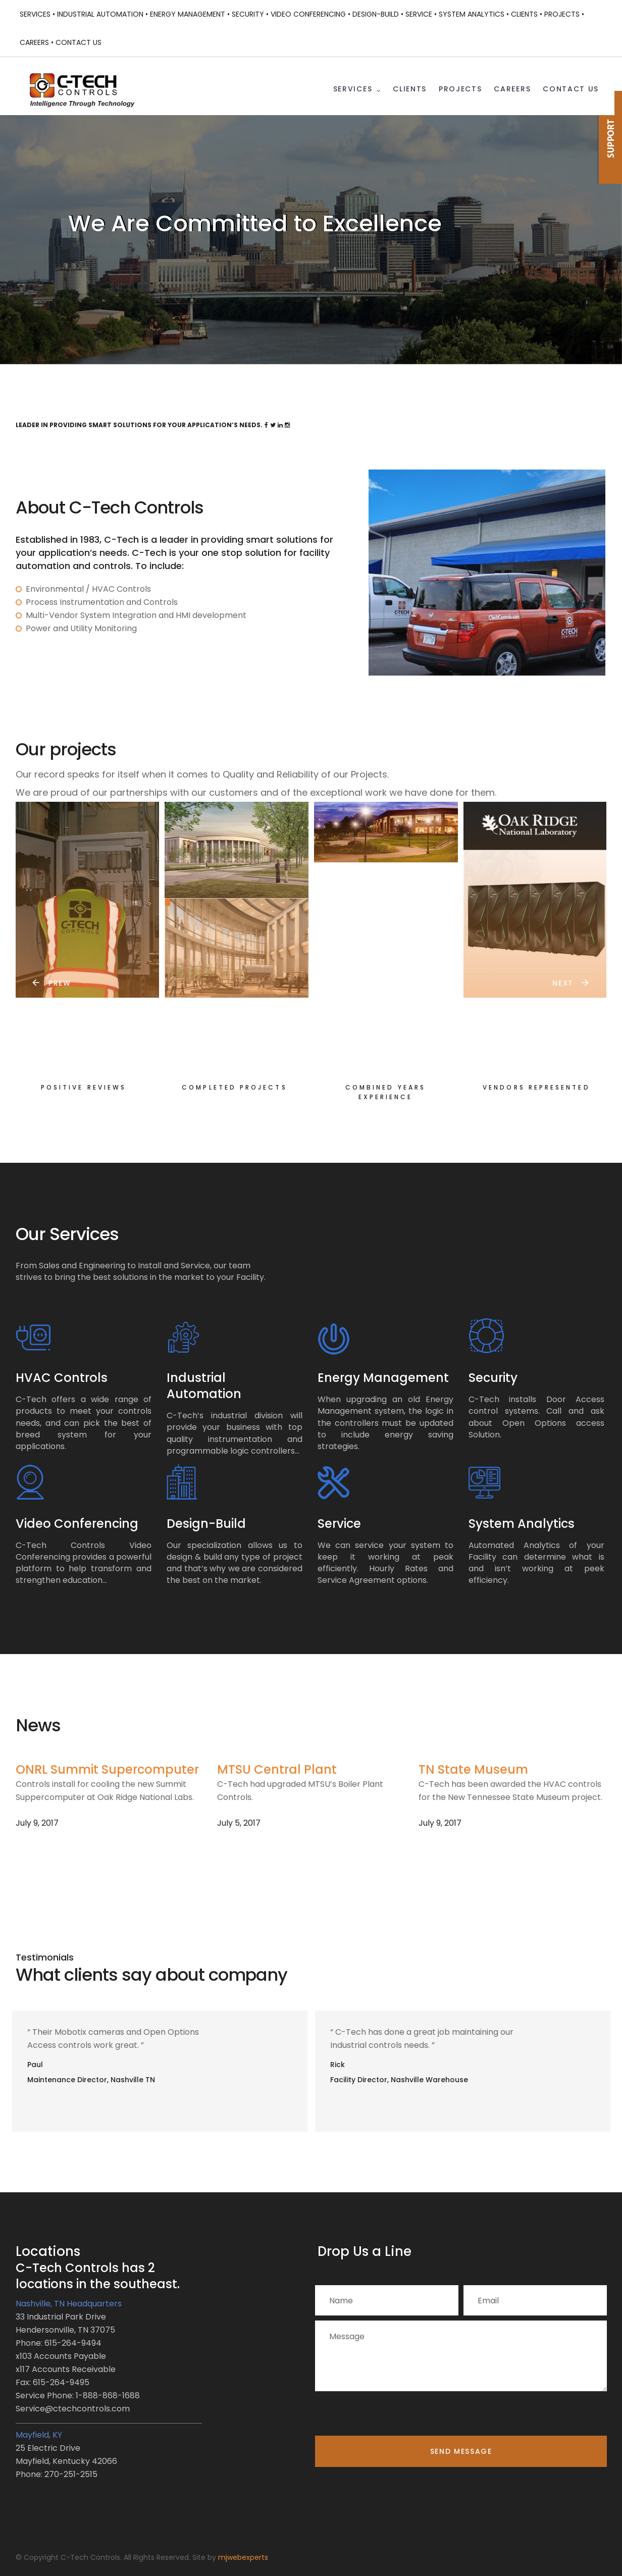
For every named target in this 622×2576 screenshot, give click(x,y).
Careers (512, 89)
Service (339, 1523)
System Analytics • (474, 14)
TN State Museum (473, 1769)
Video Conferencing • (310, 14)
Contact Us (78, 42)
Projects (460, 89)
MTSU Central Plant (277, 1769)
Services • (37, 14)
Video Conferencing (77, 1523)
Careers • (37, 42)
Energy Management (383, 1377)
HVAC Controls (62, 1377)
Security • (250, 14)
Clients (410, 89)
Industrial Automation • (102, 14)
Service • (421, 14)
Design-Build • (377, 14)
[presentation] (392, 2416)
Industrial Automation (204, 1385)
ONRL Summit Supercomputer (107, 1769)
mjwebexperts (243, 2557)
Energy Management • (190, 14)
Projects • (564, 14)
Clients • (526, 14)
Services (352, 89)
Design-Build (206, 1523)
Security (493, 1377)
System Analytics (522, 1523)
